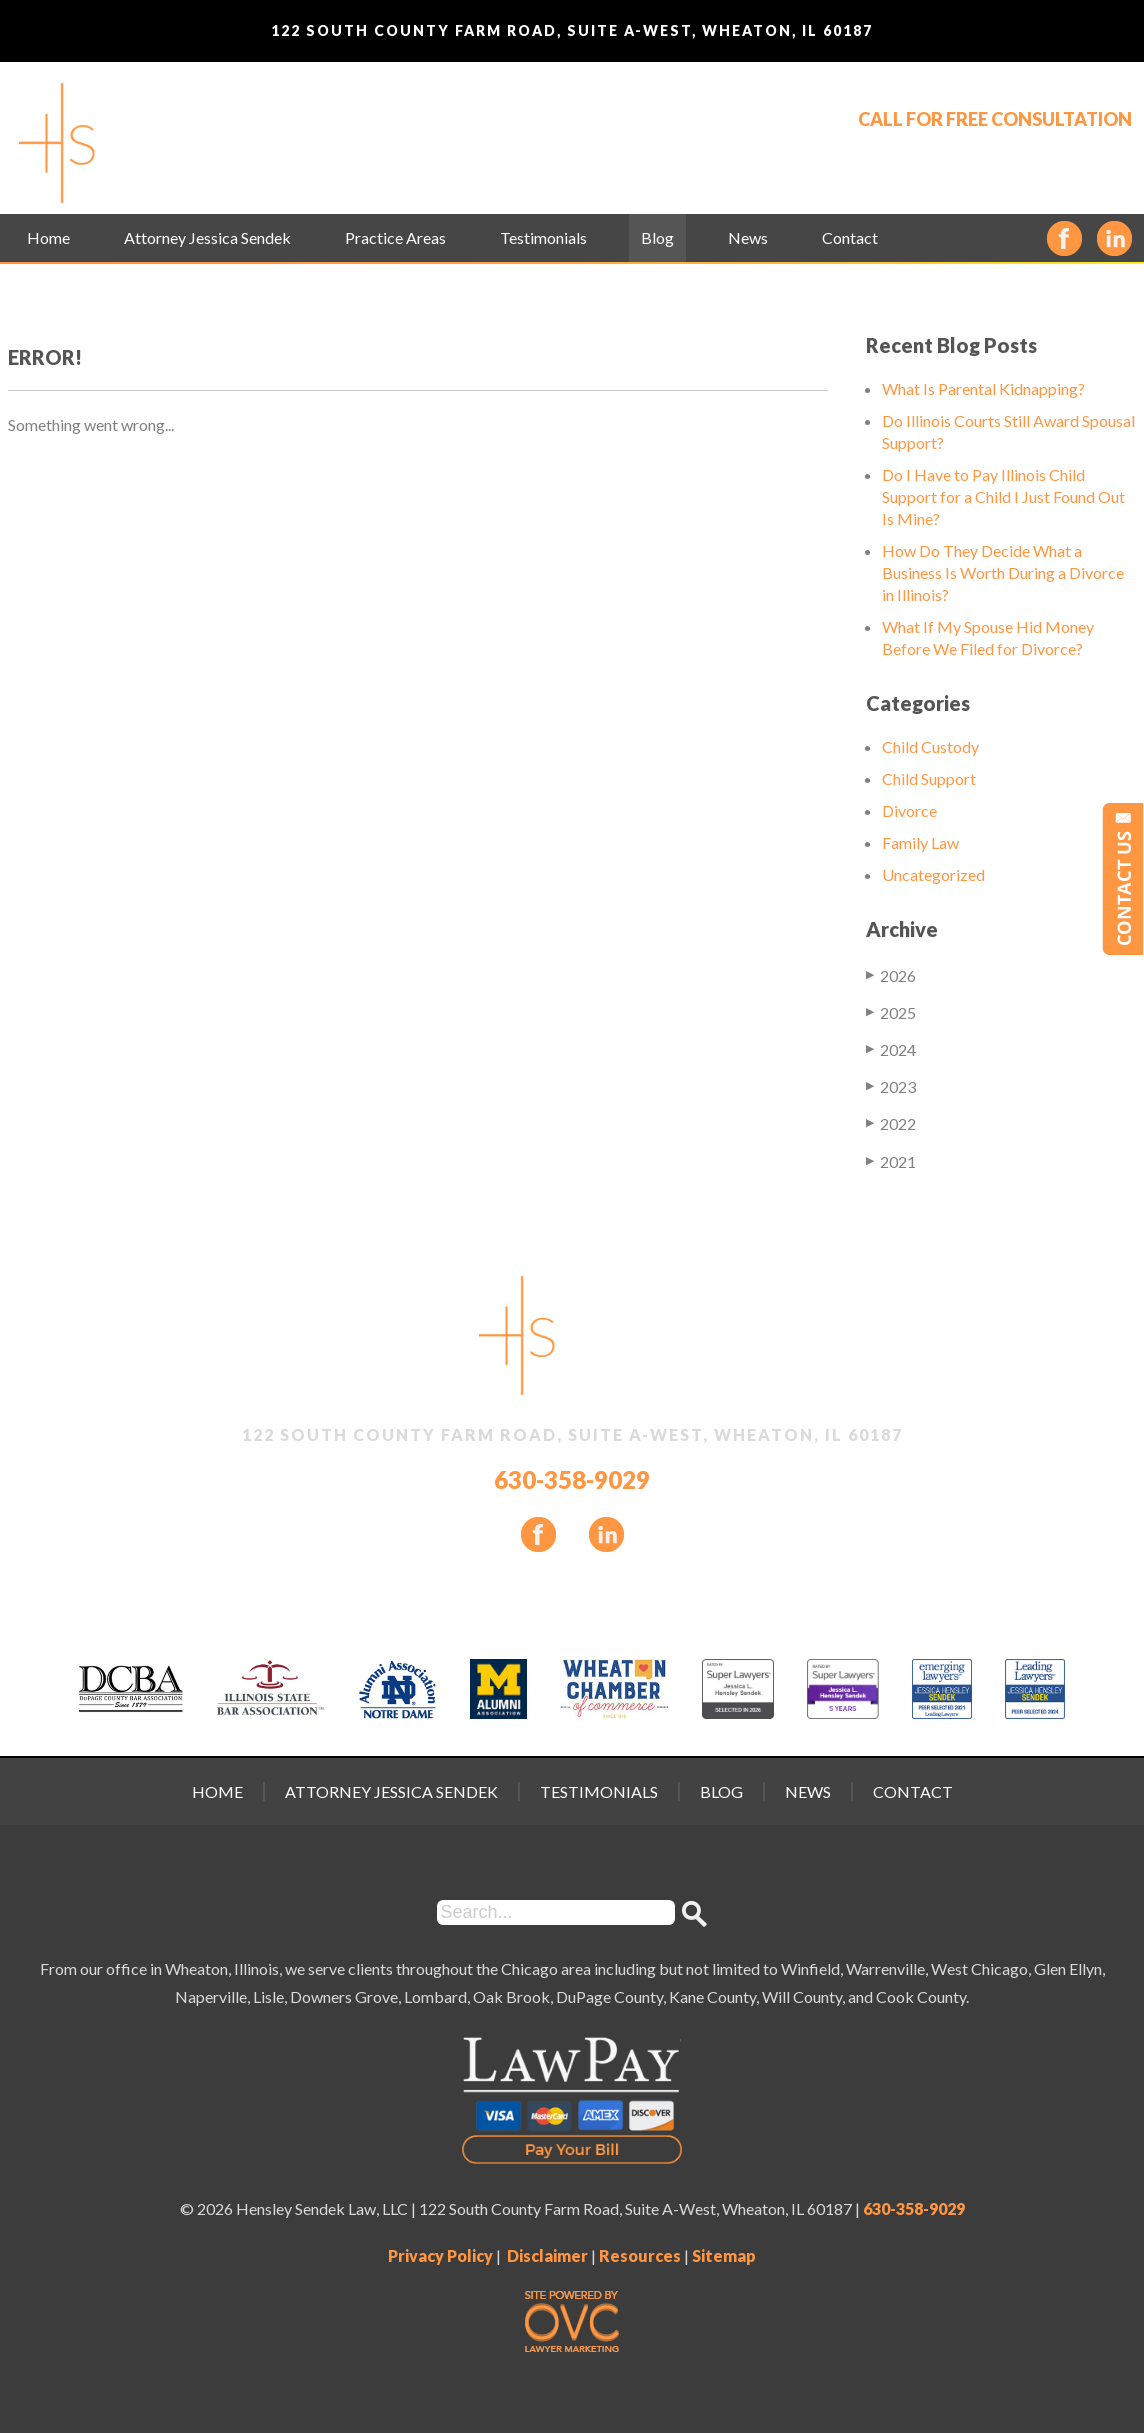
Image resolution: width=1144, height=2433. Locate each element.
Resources (640, 2255)
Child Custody (930, 746)
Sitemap (724, 2255)
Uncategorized (933, 874)
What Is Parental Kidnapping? (983, 388)
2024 (891, 1049)
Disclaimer (547, 2255)
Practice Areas (395, 237)
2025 (891, 1012)
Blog (657, 237)
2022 (891, 1123)
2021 (891, 1161)
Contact (850, 237)
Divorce (909, 810)
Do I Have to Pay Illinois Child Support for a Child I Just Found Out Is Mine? (1003, 496)
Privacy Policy (440, 2255)
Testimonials (543, 237)
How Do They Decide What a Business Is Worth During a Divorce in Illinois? (1003, 572)
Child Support (929, 778)
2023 (891, 1086)
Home (48, 237)
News (748, 237)
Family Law (920, 842)
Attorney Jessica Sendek (207, 237)
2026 (891, 975)
